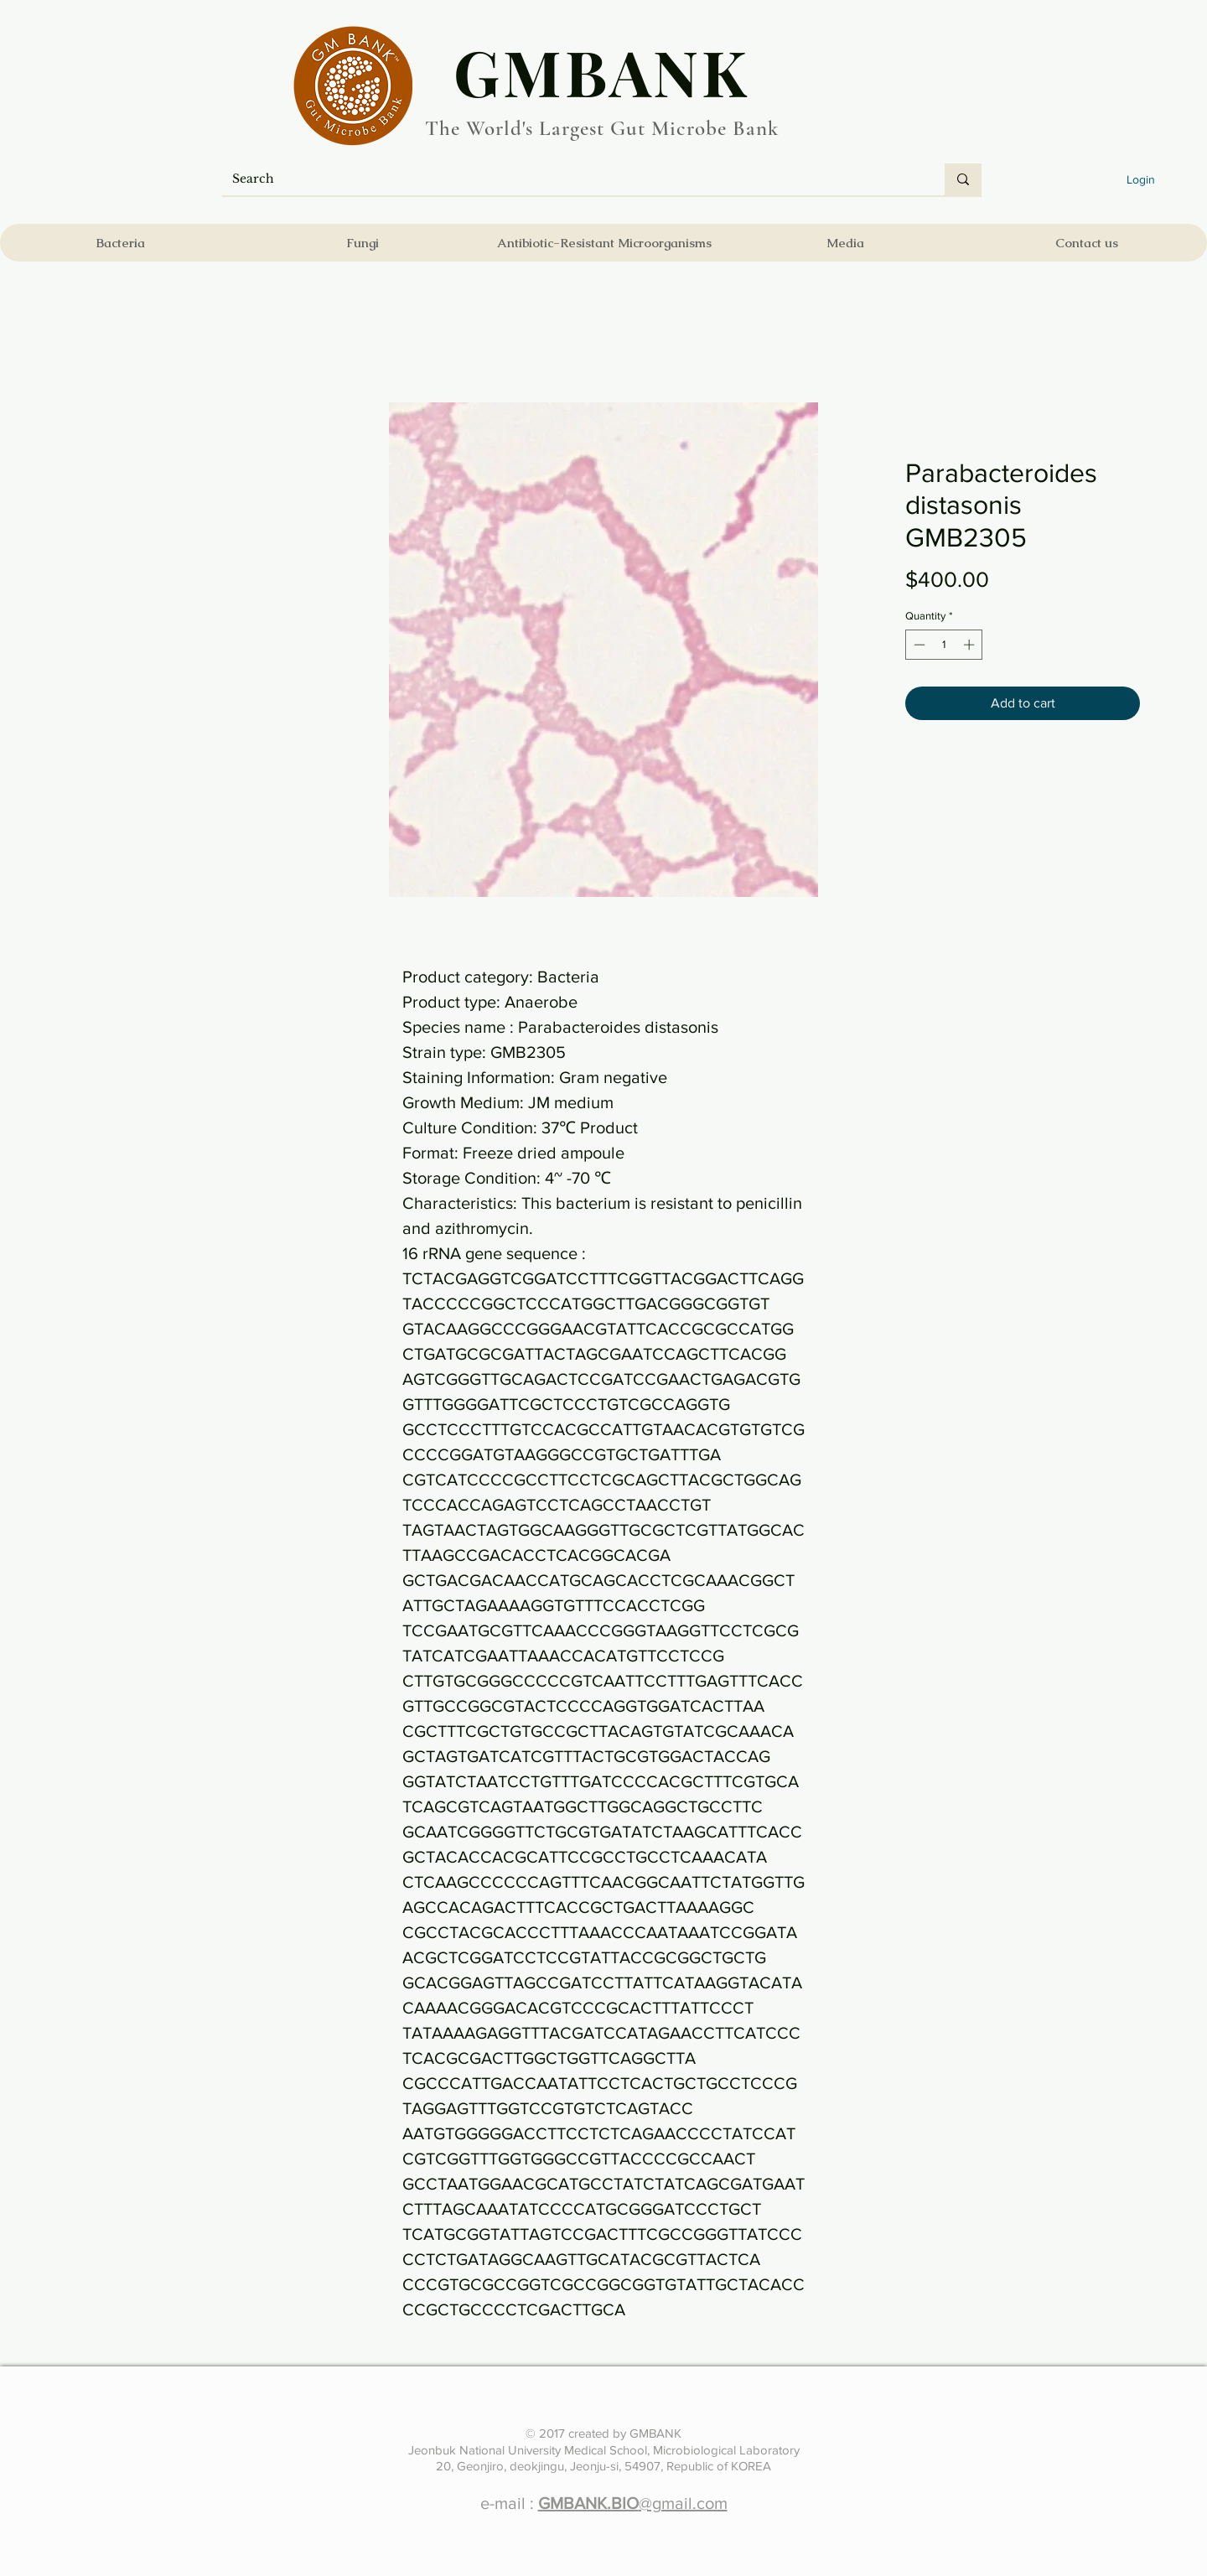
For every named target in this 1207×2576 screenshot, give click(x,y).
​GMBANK (601, 71)
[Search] (570, 179)
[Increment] (971, 644)
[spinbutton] (944, 644)
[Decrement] (918, 644)
